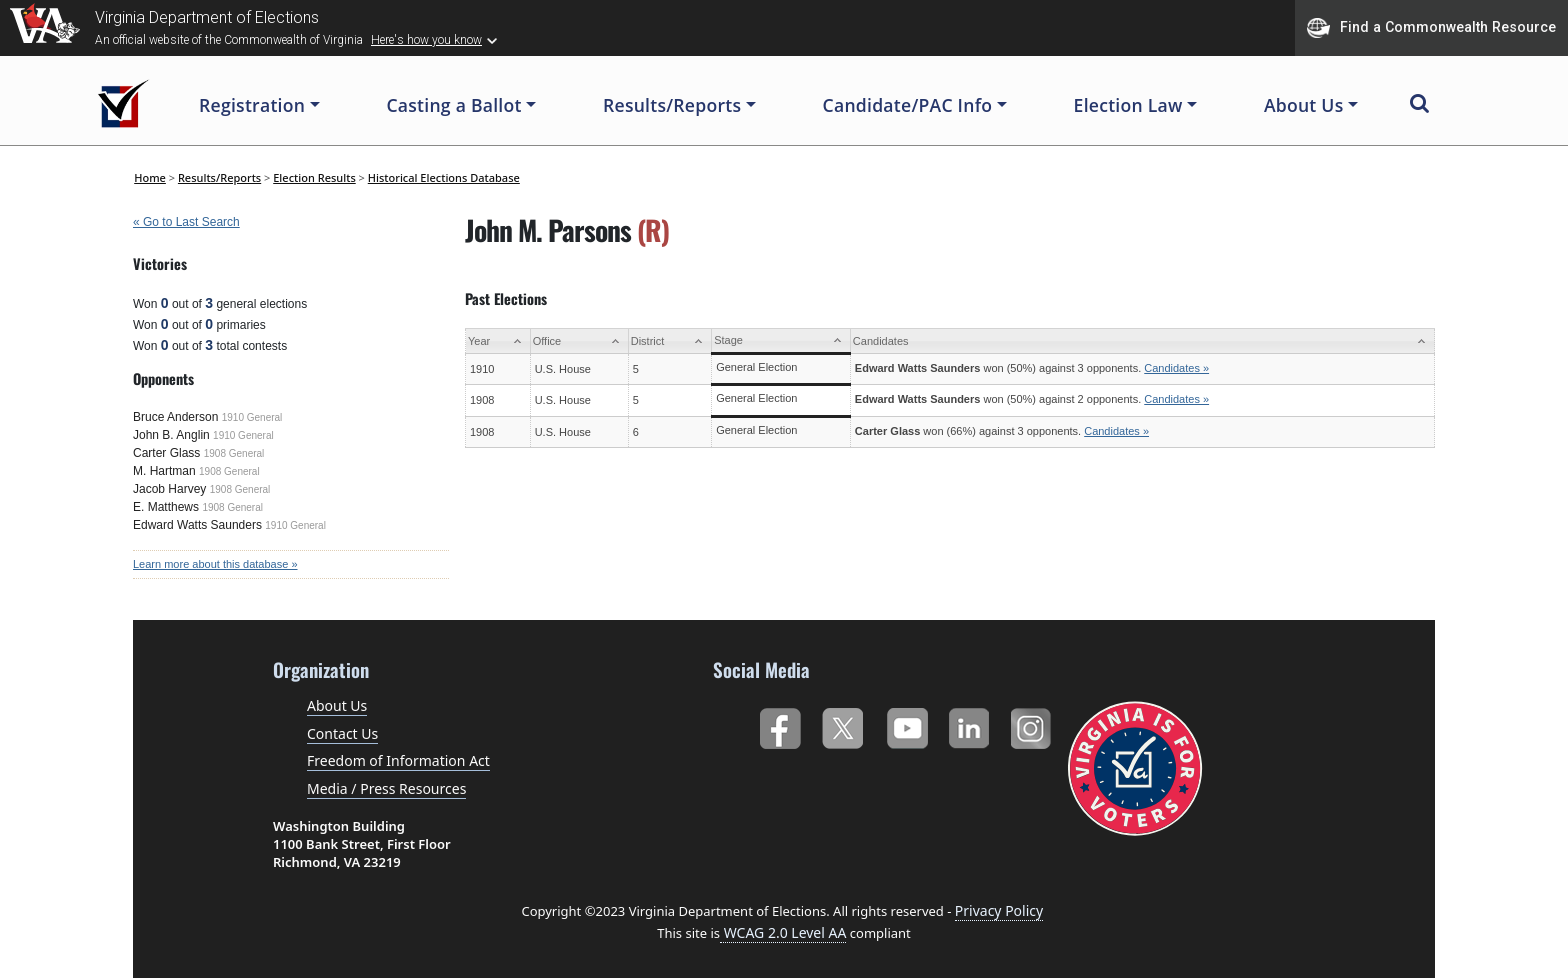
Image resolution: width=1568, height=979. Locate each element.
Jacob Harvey (169, 489)
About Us (337, 705)
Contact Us (342, 733)
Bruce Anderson (175, 417)
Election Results (314, 177)
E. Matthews (166, 507)
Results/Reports (219, 177)
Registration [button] (252, 105)
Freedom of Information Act (398, 760)
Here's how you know (426, 40)
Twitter (842, 724)
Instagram (1033, 724)
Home (150, 177)
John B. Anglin (171, 435)
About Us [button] (1304, 105)
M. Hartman (164, 471)
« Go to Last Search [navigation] (186, 222)
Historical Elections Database (444, 177)
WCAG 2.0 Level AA (783, 932)
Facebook (779, 724)
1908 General (234, 453)
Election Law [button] (1128, 105)
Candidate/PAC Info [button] (908, 105)
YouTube (906, 724)
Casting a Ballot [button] (453, 105)
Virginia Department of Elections (207, 17)
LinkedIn (969, 724)
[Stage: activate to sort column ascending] (781, 341)
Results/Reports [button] (672, 105)
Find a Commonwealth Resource (1431, 28)
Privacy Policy (999, 910)
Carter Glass (166, 453)
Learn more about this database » (215, 564)
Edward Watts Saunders (197, 525)
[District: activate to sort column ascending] (669, 341)
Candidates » (1176, 368)
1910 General (252, 417)
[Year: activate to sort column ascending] (498, 341)
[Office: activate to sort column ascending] (579, 341)
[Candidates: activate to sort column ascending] (1142, 341)
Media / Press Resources (386, 788)
